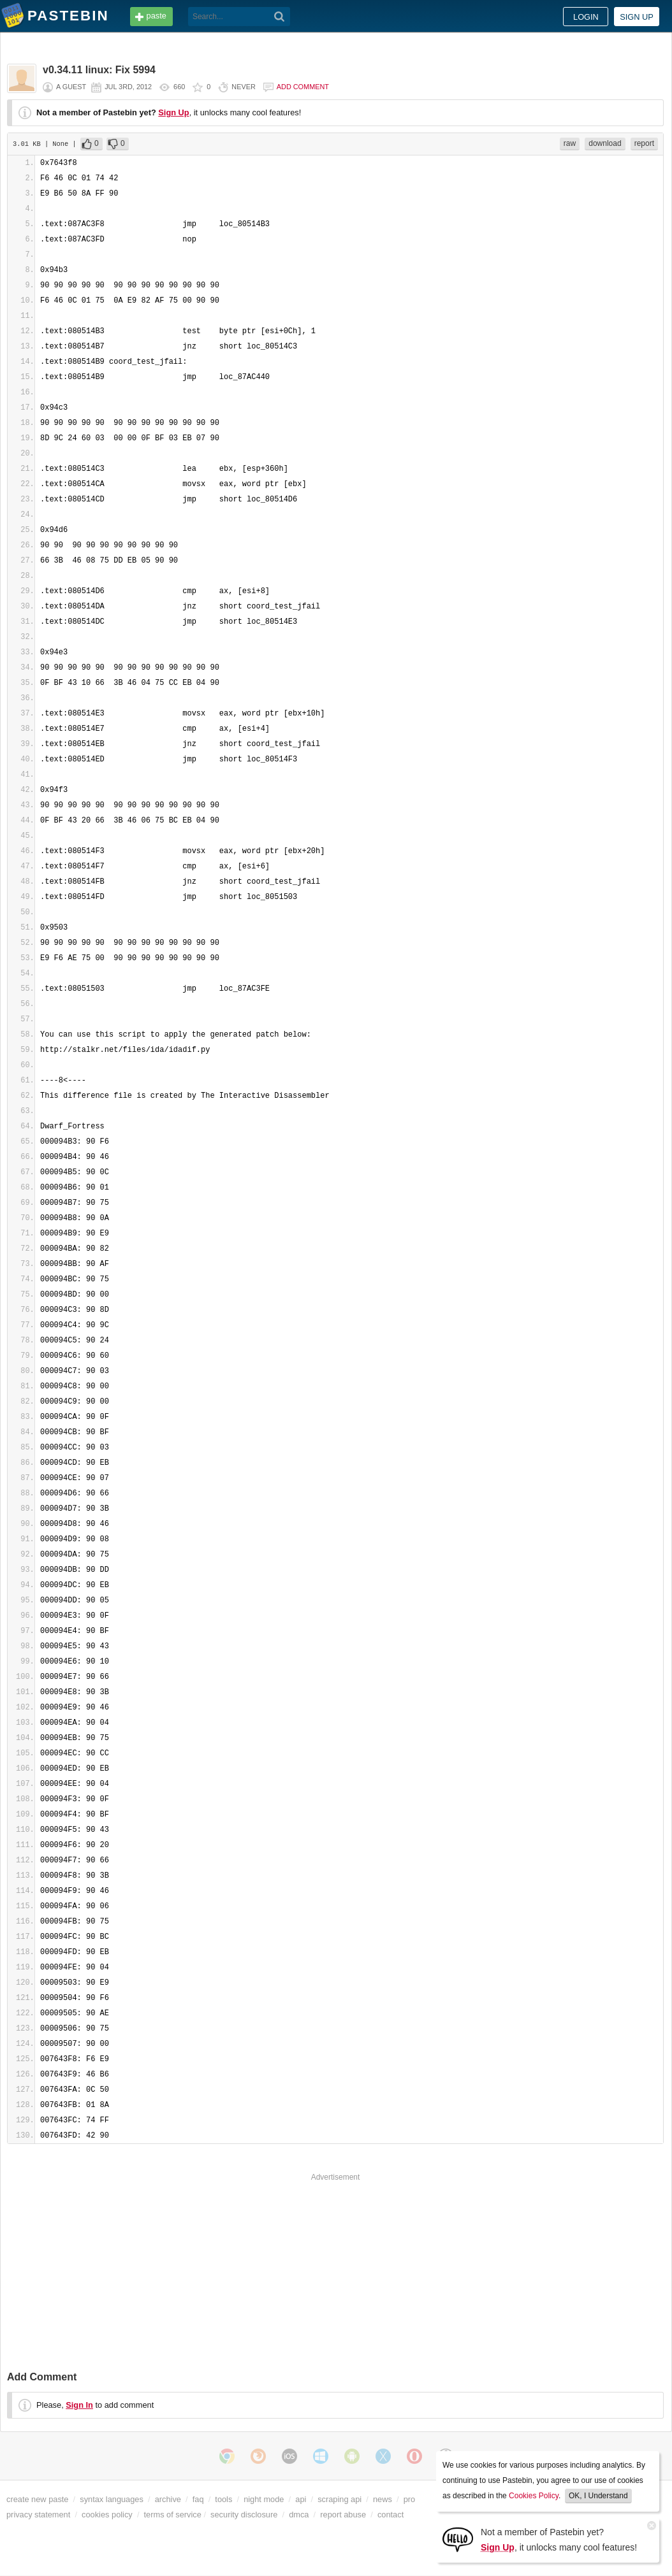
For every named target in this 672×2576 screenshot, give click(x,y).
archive (168, 2499)
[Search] (279, 16)
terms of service (172, 2514)
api (300, 2499)
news (382, 2499)
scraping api (340, 2499)
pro (410, 2499)
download (604, 143)
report (644, 143)
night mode (264, 2499)
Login (586, 17)
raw (570, 143)
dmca (299, 2514)
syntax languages (111, 2499)
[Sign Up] (457, 2538)
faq (198, 2499)
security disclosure (243, 2514)
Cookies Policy (534, 2495)
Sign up (637, 17)
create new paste (37, 2499)
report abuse (343, 2514)
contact (390, 2514)
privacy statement (38, 2514)
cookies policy (107, 2514)
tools (223, 2499)
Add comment (303, 86)
